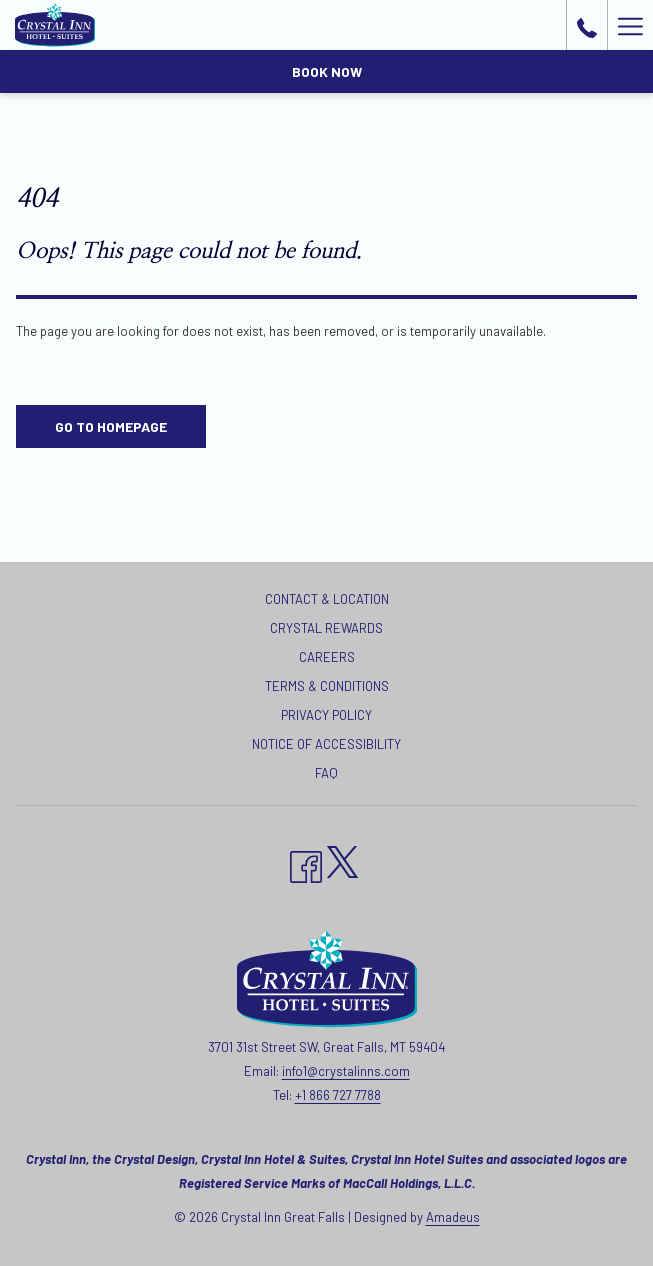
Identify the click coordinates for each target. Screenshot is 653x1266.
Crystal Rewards (326, 628)
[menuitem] (326, 601)
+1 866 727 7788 (338, 1095)
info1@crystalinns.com (346, 1071)
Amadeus (453, 1217)
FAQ (326, 773)
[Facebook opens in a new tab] (306, 863)
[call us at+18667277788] (587, 25)
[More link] (630, 25)
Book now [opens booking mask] (327, 71)
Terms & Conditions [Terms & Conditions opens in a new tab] (327, 686)
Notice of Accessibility (326, 744)
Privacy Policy (326, 715)
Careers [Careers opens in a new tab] (327, 657)
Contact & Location (327, 599)
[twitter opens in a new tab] (343, 858)
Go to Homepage (111, 426)
